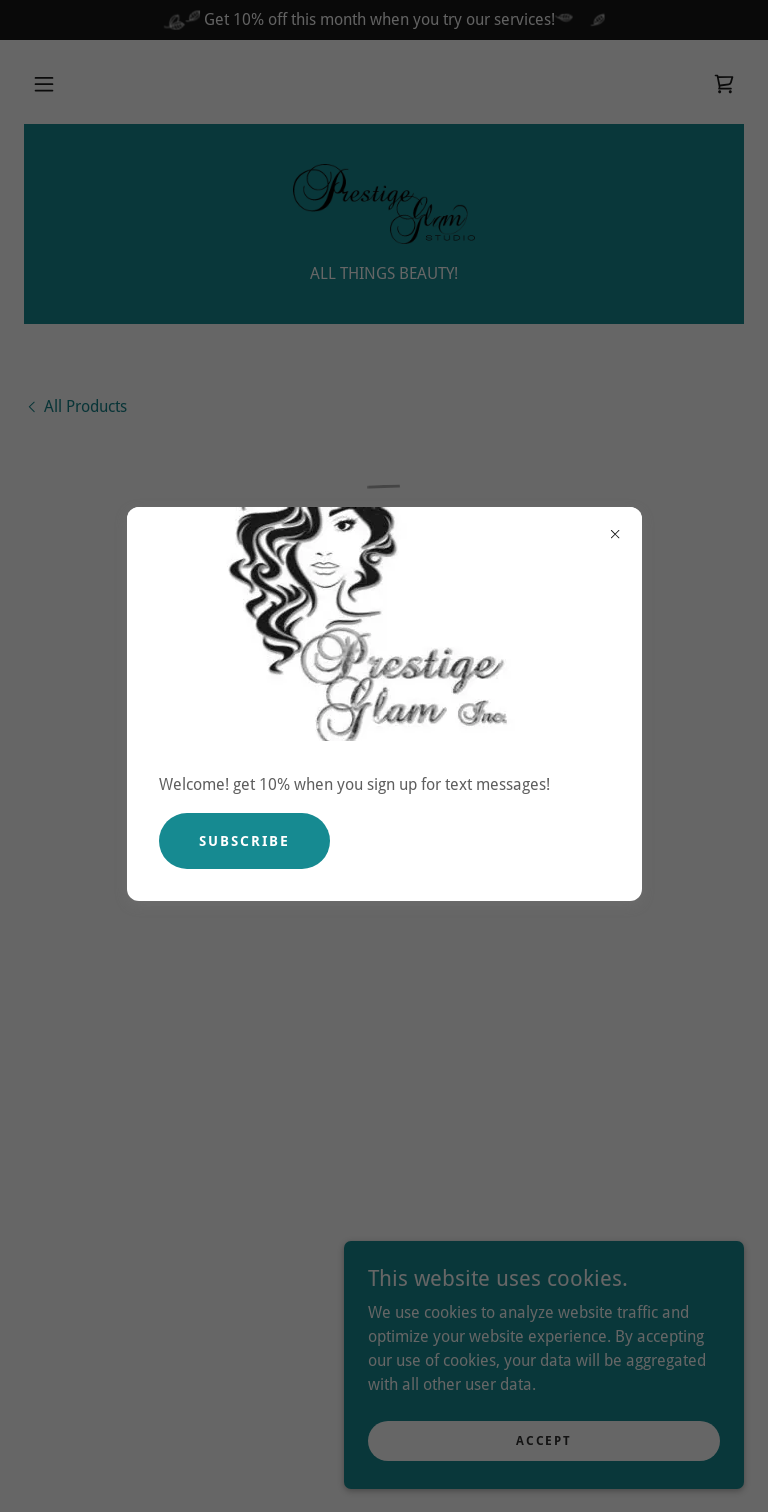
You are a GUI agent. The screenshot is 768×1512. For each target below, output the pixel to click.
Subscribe (244, 841)
